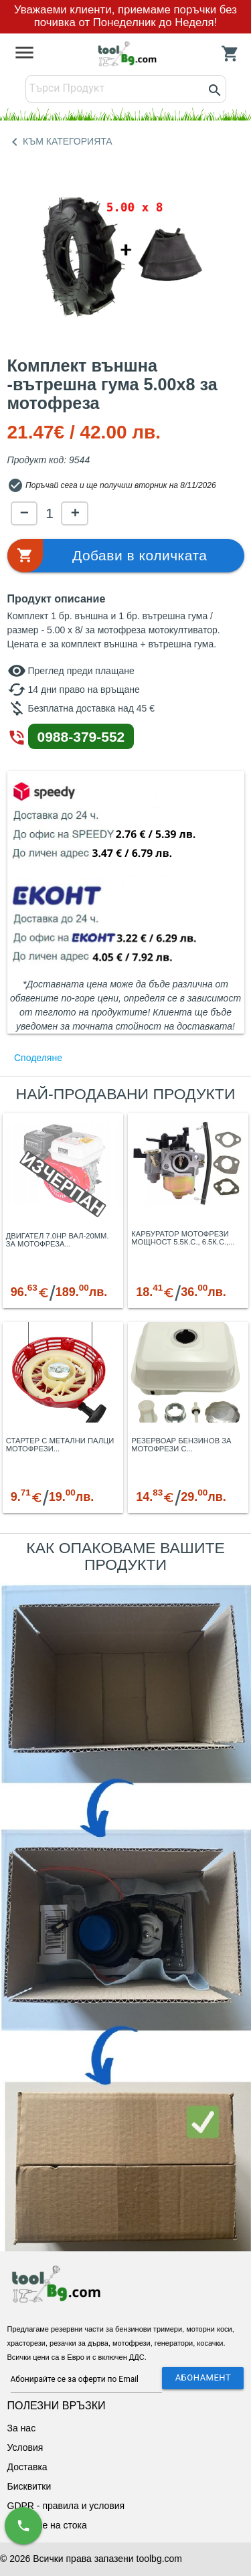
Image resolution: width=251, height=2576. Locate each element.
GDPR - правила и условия (66, 2505)
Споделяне (38, 1057)
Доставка (27, 2467)
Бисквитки (29, 2486)
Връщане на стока (47, 2525)
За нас (21, 2428)
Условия (25, 2447)
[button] (125, 555)
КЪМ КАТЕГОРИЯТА (59, 142)
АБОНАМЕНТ (203, 2377)
